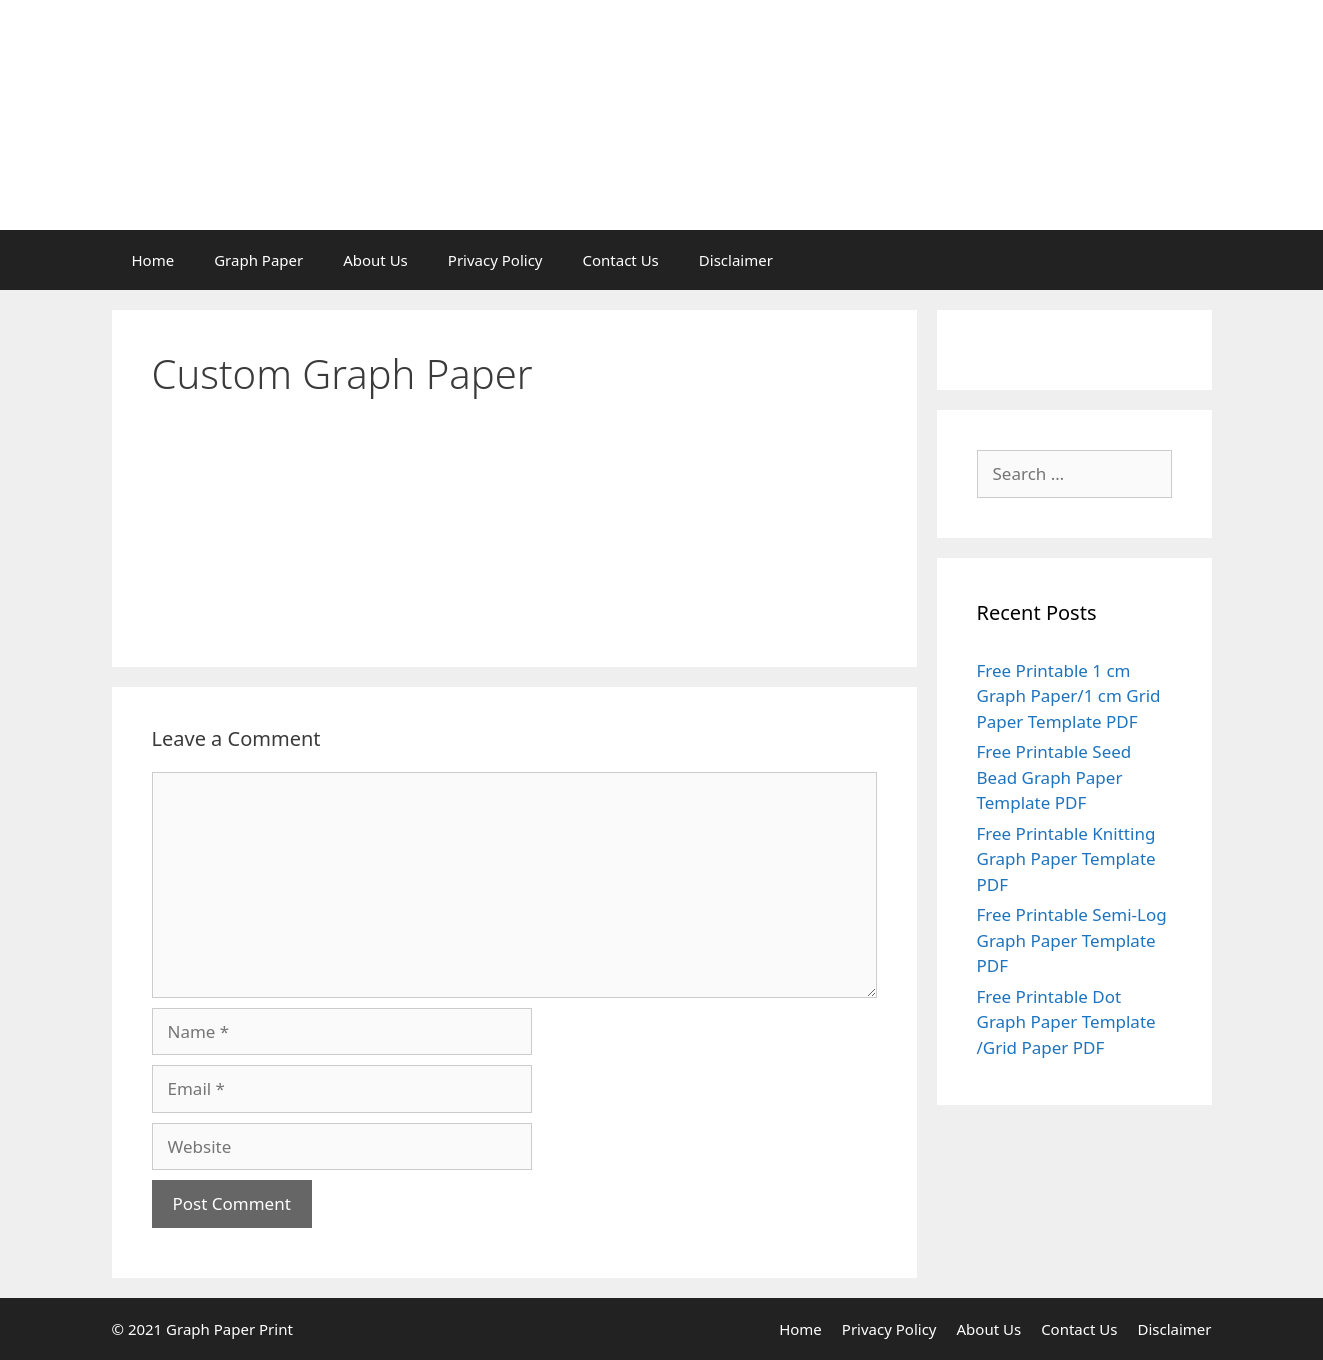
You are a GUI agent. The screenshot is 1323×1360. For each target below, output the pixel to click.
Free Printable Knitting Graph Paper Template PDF (1066, 859)
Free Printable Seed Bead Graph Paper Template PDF (1054, 777)
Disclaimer (736, 260)
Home (153, 260)
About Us (375, 260)
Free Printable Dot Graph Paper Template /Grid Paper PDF (1066, 1022)
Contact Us (620, 260)
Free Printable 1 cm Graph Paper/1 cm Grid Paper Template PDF (1069, 696)
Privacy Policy (495, 260)
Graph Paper (258, 260)
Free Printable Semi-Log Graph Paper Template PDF (1072, 940)
